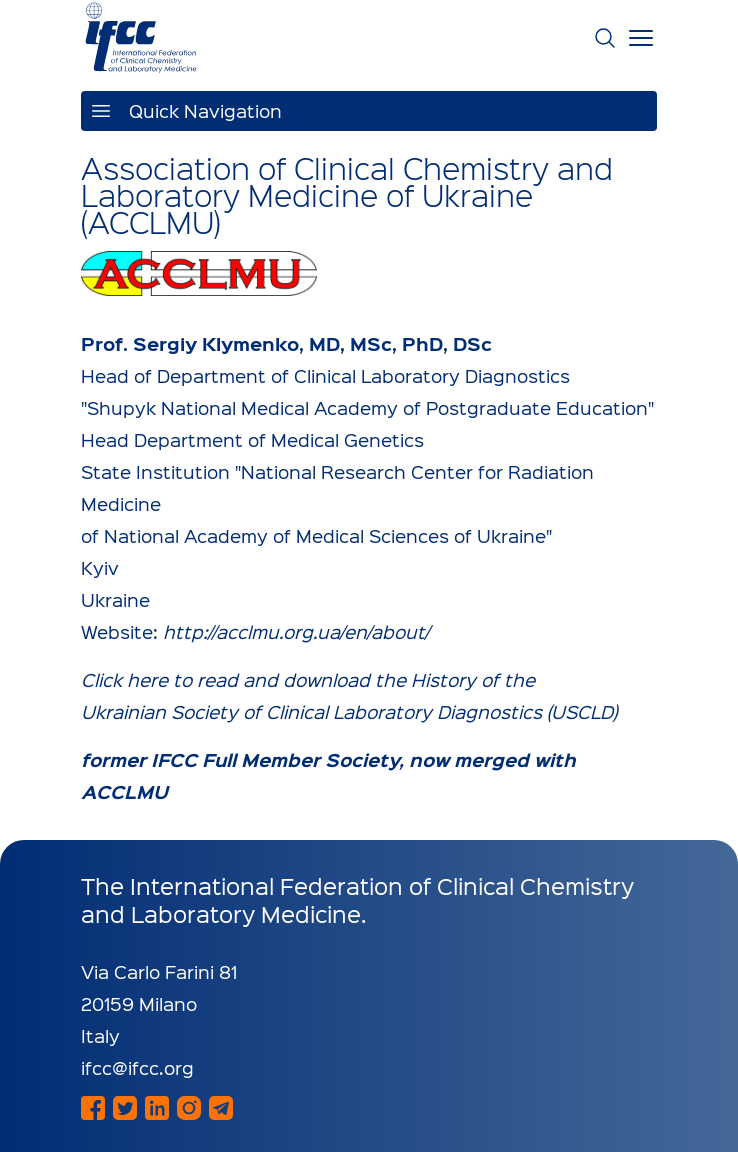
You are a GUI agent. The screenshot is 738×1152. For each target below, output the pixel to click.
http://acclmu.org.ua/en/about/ (296, 631)
